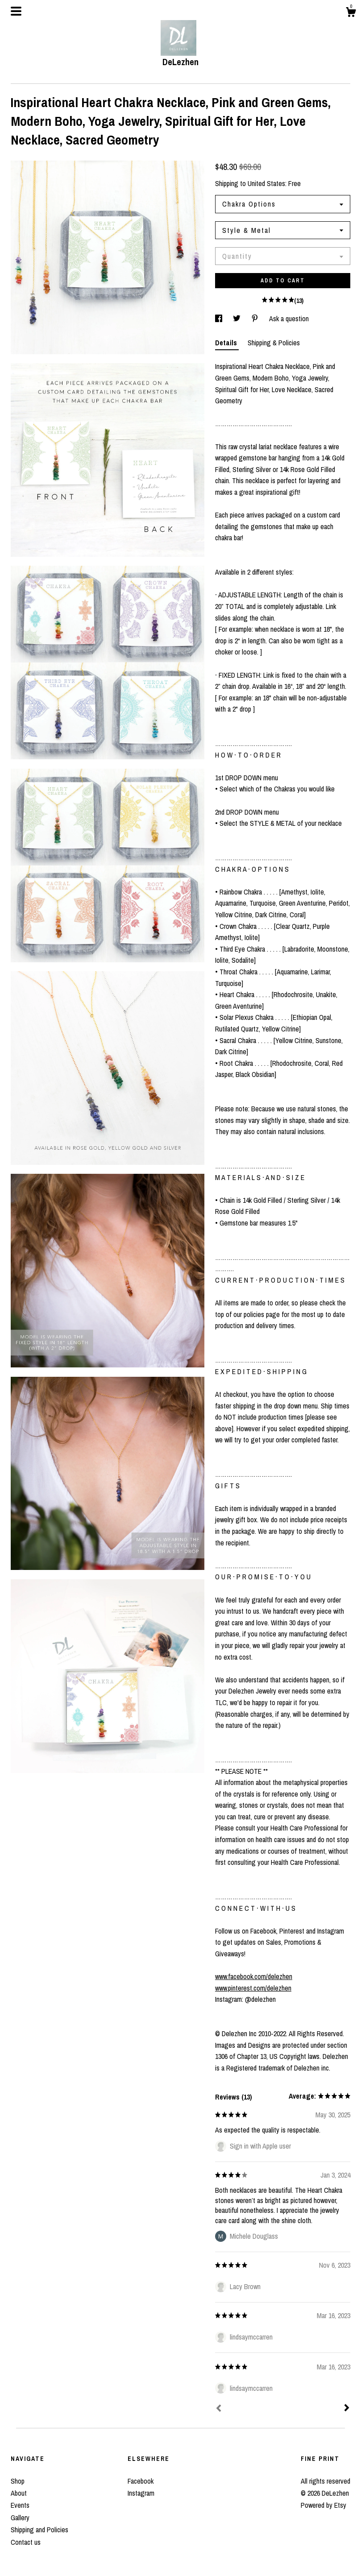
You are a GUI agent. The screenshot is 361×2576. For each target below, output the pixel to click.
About (19, 2493)
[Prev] (218, 2409)
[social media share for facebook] (219, 318)
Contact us (26, 2542)
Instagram (141, 2493)
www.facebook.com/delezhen (253, 1976)
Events (20, 2505)
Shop (18, 2481)
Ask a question (289, 318)
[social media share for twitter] (237, 318)
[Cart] (351, 13)
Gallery (20, 2517)
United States (266, 183)
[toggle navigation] (16, 11)
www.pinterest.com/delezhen (253, 1988)
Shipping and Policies (39, 2530)
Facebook (141, 2481)
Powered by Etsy (323, 2505)
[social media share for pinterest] (255, 318)
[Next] (346, 2409)
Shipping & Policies (274, 343)
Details (227, 343)
